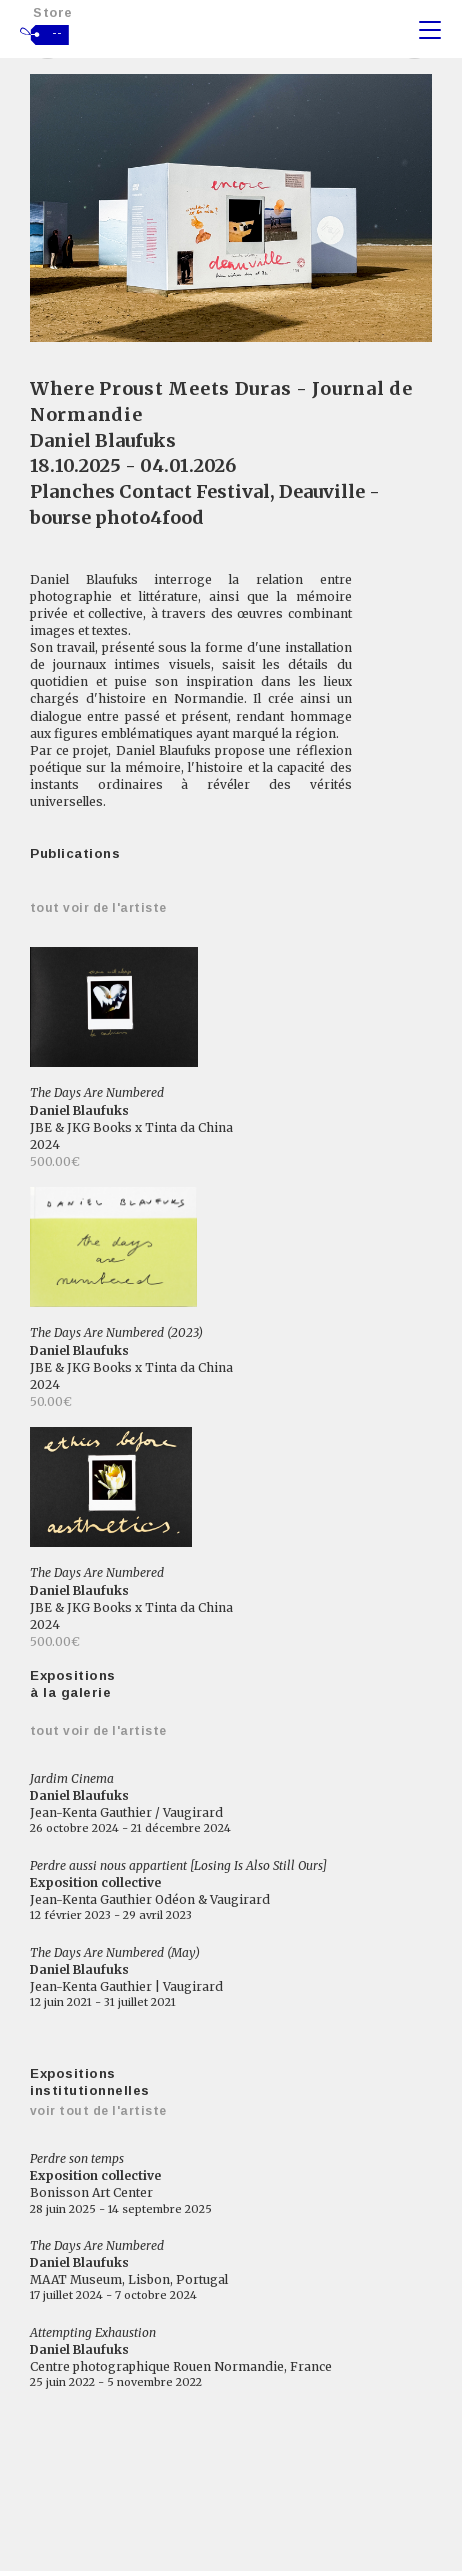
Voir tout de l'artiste (98, 2111)
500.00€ (55, 1161)
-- (57, 33)
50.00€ (51, 1401)
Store (53, 12)
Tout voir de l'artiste (98, 908)
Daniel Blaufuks (103, 440)
